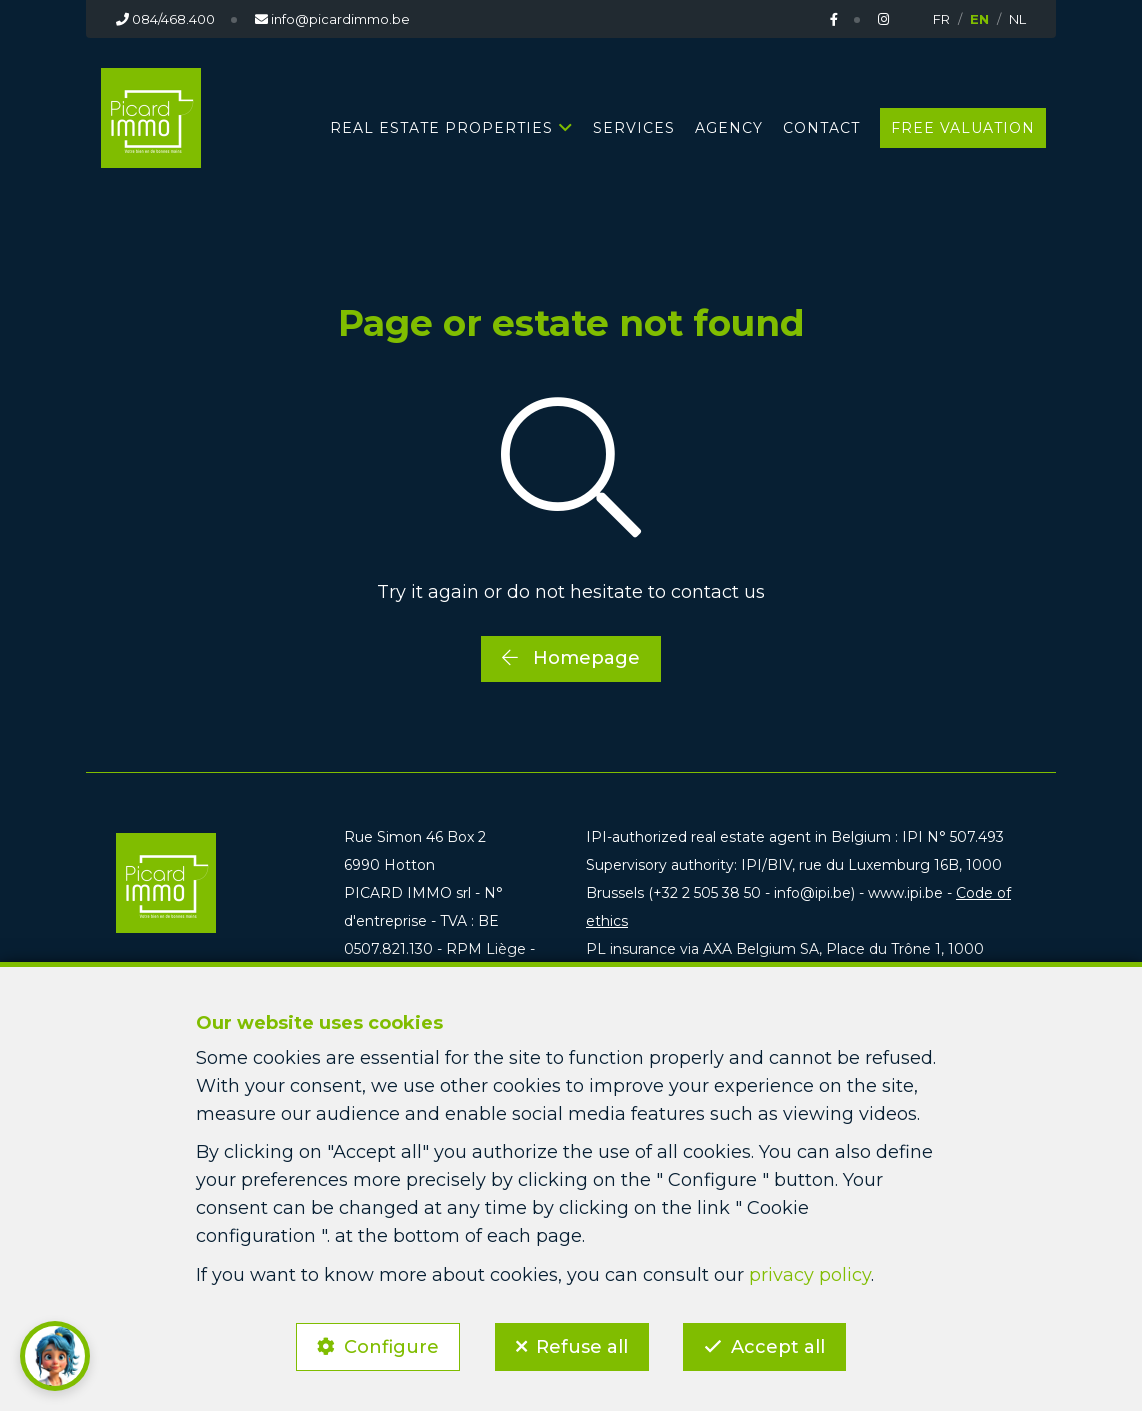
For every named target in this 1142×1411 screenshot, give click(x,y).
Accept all (779, 1347)
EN (979, 19)
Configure (391, 1347)
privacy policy (810, 1274)
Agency (729, 128)
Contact (821, 128)
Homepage (571, 658)
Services (634, 128)
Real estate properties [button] (441, 128)
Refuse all (582, 1347)
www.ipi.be (905, 893)
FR (941, 19)
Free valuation (963, 128)
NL (1017, 19)
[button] (55, 1356)
